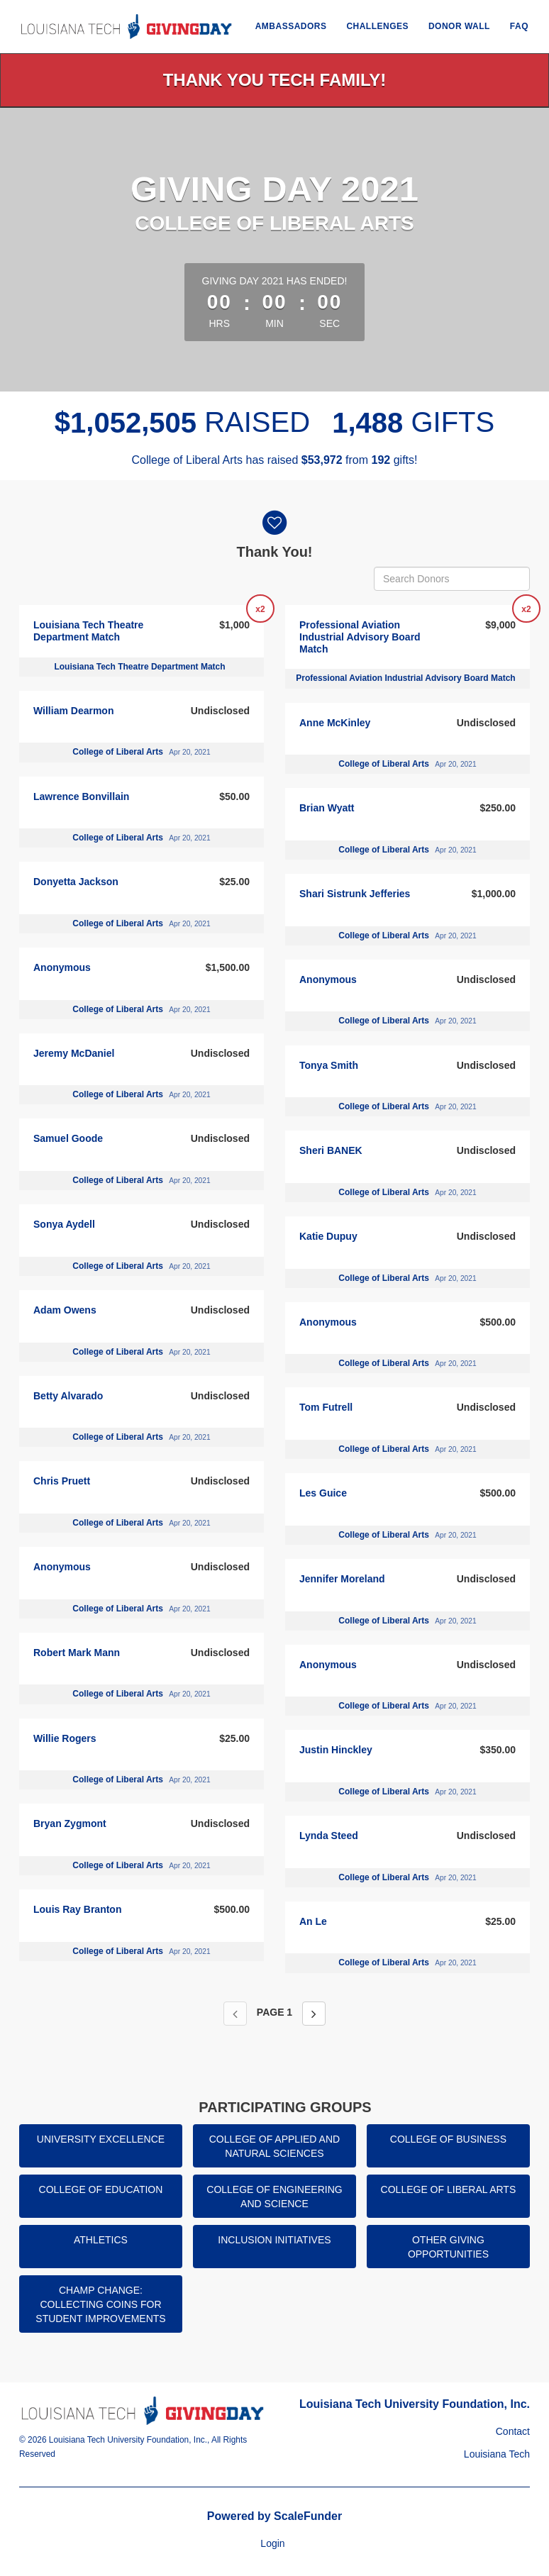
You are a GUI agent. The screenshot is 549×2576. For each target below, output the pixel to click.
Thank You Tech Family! (275, 79)
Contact (513, 2431)
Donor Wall (459, 26)
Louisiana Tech (497, 2454)
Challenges (377, 26)
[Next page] (314, 2014)
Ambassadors (291, 26)
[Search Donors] (452, 579)
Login (272, 2543)
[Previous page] (235, 2014)
